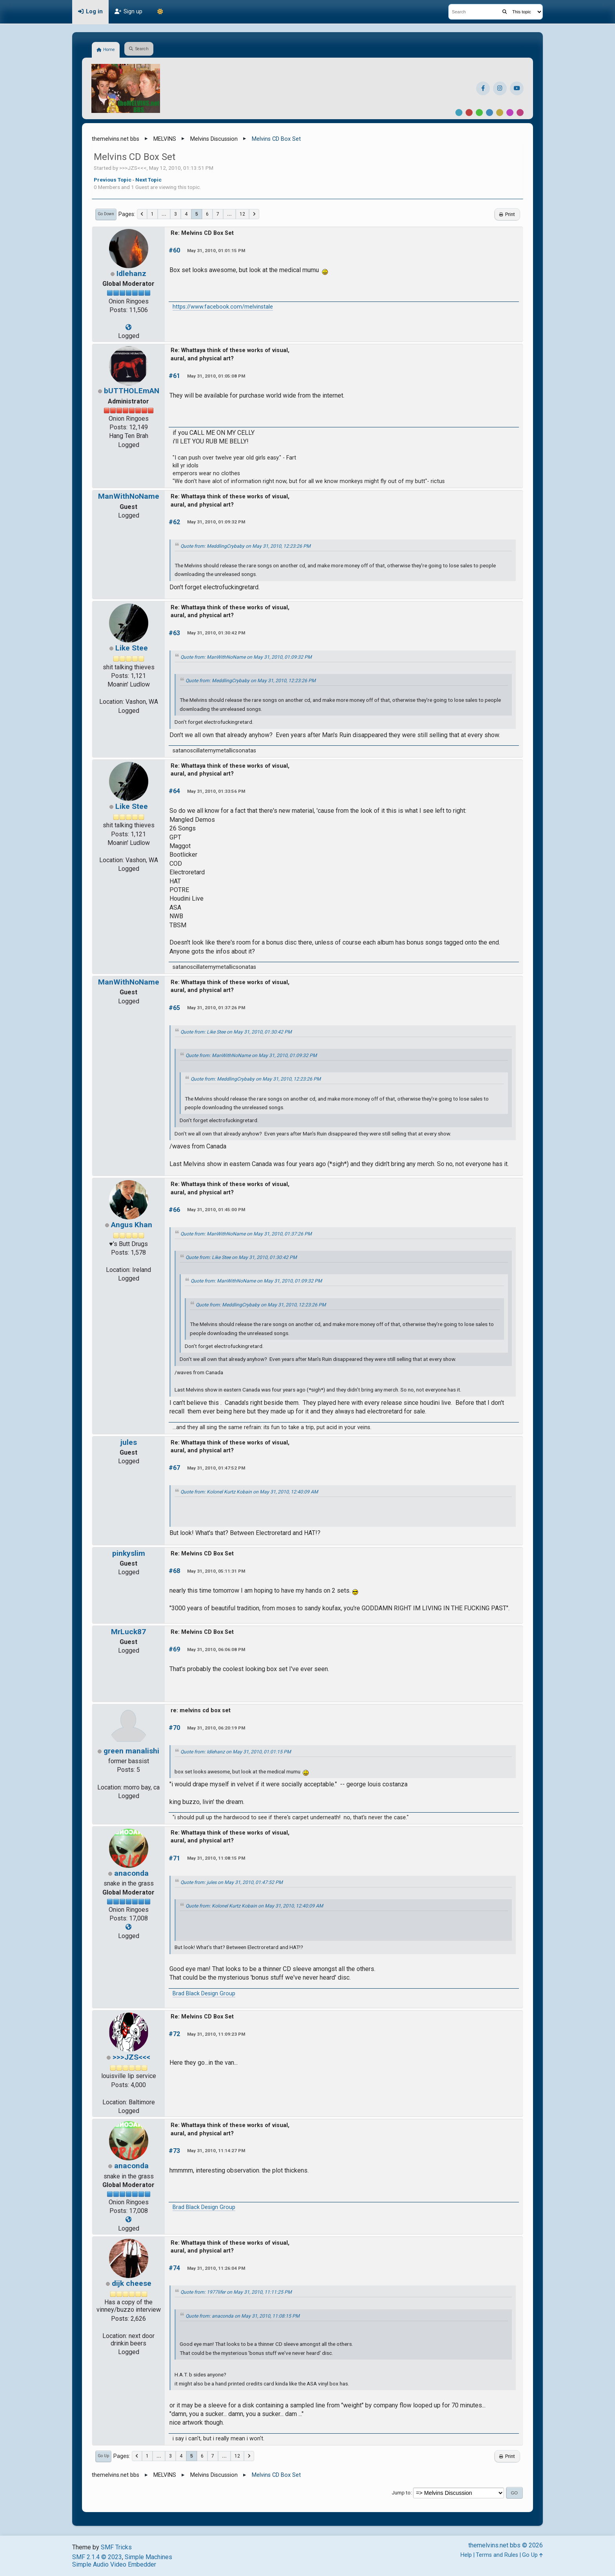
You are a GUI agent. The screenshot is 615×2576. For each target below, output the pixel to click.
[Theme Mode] (160, 12)
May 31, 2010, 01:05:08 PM (216, 376)
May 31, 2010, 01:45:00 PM (216, 1209)
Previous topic (112, 179)
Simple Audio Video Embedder (114, 2564)
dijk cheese (131, 2283)
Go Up (103, 2455)
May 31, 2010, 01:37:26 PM (216, 1007)
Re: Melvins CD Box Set (202, 233)
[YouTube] (517, 88)
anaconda (131, 1873)
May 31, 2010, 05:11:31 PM (216, 1571)
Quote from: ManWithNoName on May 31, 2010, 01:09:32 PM (246, 657)
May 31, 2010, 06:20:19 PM (216, 1728)
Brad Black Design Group (204, 1993)
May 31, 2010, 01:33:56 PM (216, 791)
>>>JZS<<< (131, 2057)
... (164, 214)
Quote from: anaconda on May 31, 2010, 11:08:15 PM (243, 2316)
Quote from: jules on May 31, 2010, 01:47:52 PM (231, 1882)
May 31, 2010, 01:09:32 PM (216, 522)
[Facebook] (483, 88)
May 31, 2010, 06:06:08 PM (216, 1649)
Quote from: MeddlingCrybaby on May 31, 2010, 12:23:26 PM (245, 546)
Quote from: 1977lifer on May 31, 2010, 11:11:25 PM (236, 2292)
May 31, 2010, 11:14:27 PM (216, 2150)
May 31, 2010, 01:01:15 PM (216, 250)
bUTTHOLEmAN (131, 390)
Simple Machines (148, 2557)
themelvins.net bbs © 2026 (505, 2545)
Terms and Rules (497, 2555)
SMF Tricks (116, 2547)
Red (469, 112)
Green (479, 112)
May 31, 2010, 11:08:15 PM (216, 1858)
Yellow (499, 112)
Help (466, 2555)
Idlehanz (131, 273)
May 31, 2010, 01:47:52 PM (216, 1468)
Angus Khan (131, 1224)
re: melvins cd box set (201, 1710)
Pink (520, 112)
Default (458, 112)
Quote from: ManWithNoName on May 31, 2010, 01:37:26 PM (246, 1234)
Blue (489, 112)
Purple (509, 112)
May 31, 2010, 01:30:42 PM (216, 633)
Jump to (401, 2493)
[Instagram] (500, 88)
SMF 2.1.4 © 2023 (97, 2557)
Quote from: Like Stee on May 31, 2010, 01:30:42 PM (236, 1032)
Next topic (148, 179)
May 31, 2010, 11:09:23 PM (216, 2034)
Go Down (106, 213)
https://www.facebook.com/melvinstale (223, 306)
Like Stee (131, 647)
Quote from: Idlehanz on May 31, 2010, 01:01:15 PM (235, 1752)
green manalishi (131, 1750)
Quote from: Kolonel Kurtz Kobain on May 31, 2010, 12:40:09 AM (249, 1492)
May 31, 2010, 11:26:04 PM (216, 2268)
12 (242, 214)
